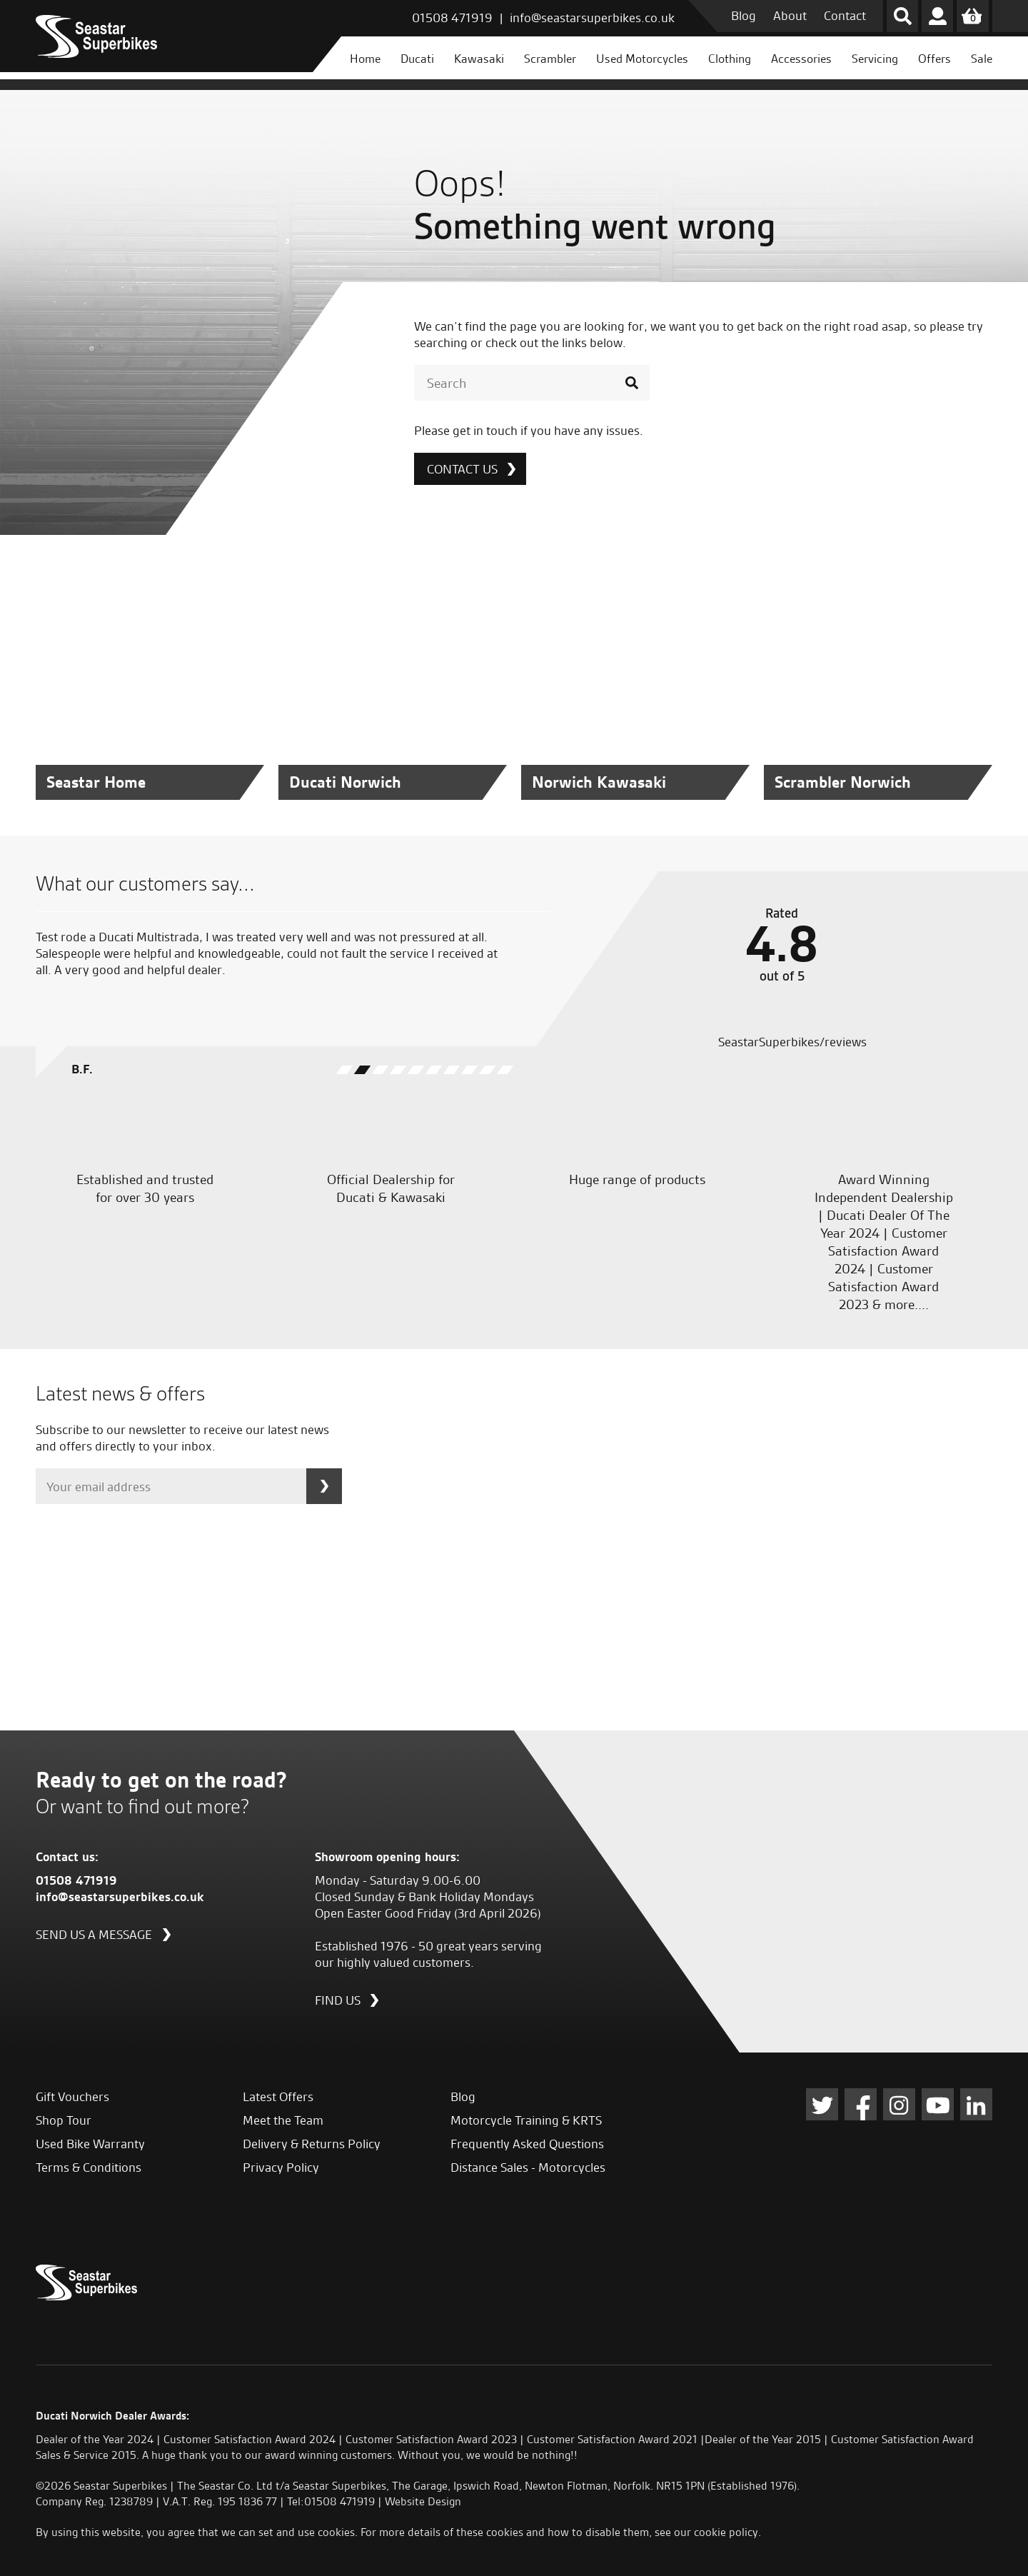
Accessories (801, 58)
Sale (981, 58)
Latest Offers (278, 2096)
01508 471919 (452, 17)
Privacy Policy (281, 2167)
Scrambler (550, 58)
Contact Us (462, 469)
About (790, 15)
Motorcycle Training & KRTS (526, 2120)
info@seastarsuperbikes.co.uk (592, 17)
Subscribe (324, 1486)
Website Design (423, 2501)
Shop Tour (63, 2120)
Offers (934, 58)
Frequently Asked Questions (527, 2143)
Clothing (729, 58)
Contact (845, 15)
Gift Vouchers (72, 2096)
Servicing (875, 58)
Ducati (417, 58)
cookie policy (726, 2532)
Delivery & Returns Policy (312, 2143)
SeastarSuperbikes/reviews (791, 1041)
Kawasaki (479, 58)
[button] (344, 1070)
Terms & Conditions (88, 2167)
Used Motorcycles (642, 58)
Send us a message (94, 1934)
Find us (338, 2000)
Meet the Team (283, 2120)
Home (365, 58)
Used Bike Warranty (90, 2143)
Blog (743, 15)
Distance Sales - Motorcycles (527, 2167)
